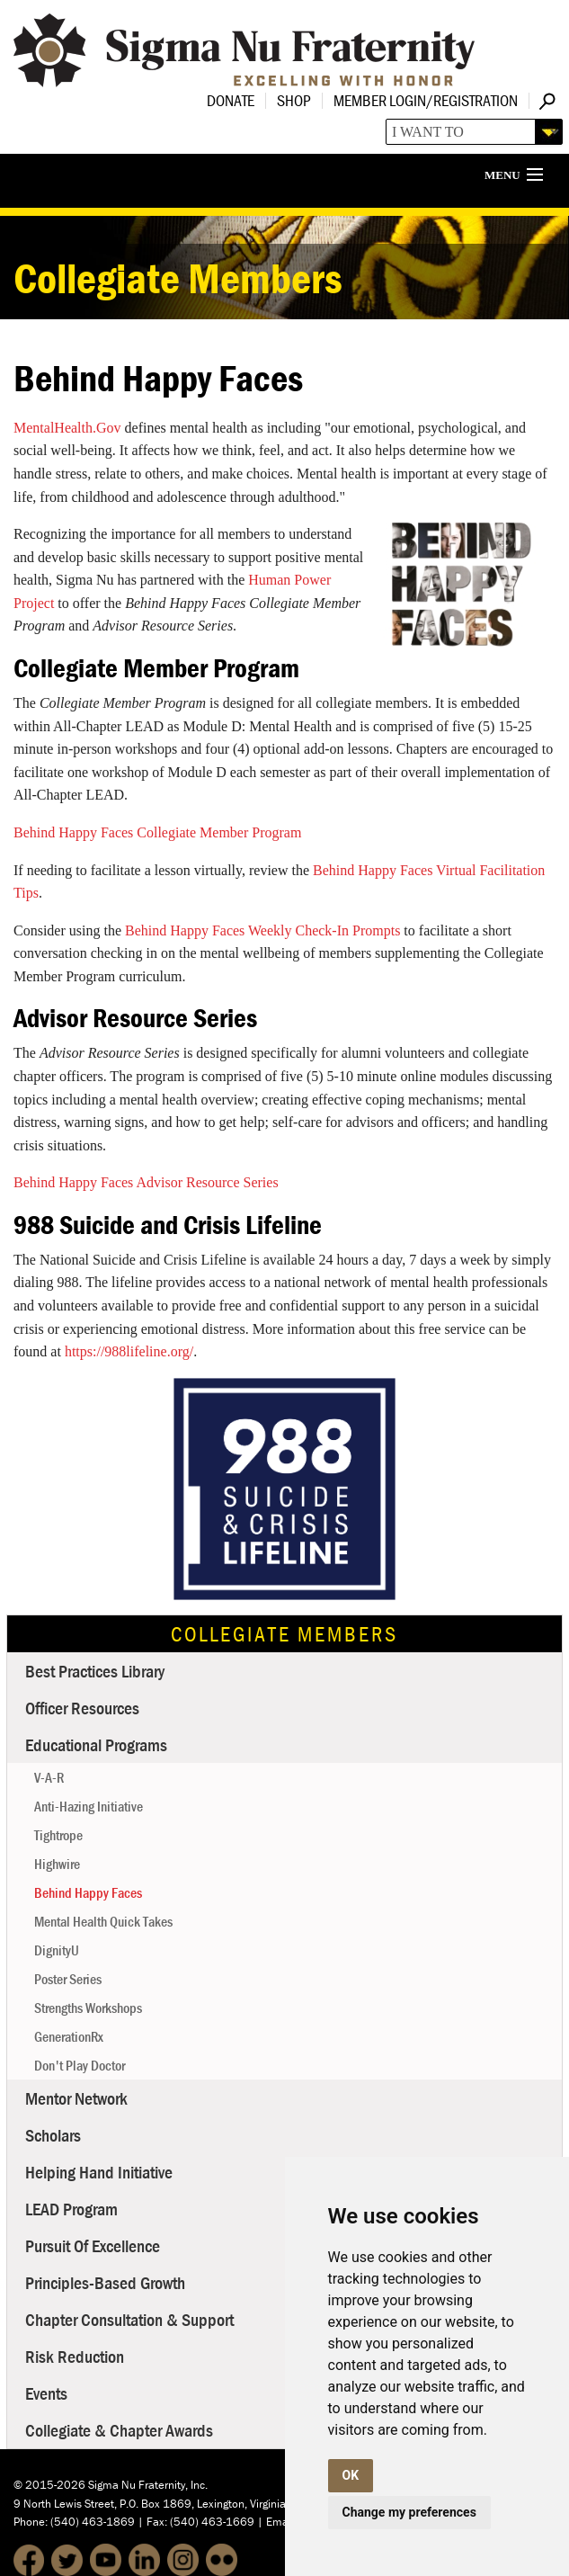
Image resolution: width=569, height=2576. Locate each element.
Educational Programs (96, 1744)
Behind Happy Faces (88, 1892)
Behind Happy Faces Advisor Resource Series (146, 1182)
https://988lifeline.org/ (129, 1351)
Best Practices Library (94, 1670)
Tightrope (58, 1835)
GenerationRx (68, 2036)
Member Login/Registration (425, 100)
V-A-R (49, 1777)
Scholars (53, 2135)
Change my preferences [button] (409, 2512)
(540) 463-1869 (92, 2521)
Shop (294, 100)
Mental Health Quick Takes (103, 1921)
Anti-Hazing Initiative (88, 1806)
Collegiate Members (284, 1634)
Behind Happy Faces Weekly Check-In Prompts (262, 930)
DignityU (56, 1950)
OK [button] (351, 2475)
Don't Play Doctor (79, 2065)
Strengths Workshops (88, 2008)
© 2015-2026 (49, 2484)
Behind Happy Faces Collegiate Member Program (157, 832)
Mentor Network (76, 2098)
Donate (230, 100)
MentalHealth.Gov (67, 427)
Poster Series (68, 1979)
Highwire (57, 1864)
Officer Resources (82, 1707)
